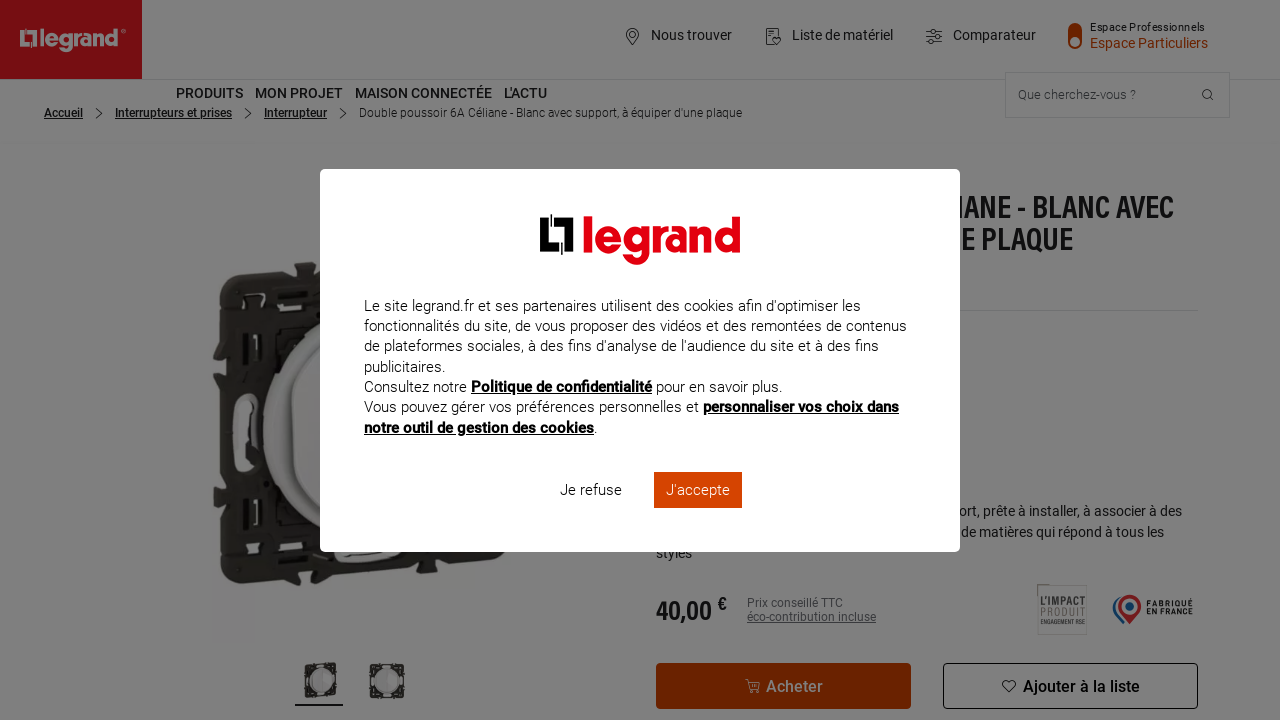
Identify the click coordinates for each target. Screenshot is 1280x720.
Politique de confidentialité (561, 414)
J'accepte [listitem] (698, 516)
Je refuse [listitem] (591, 516)
